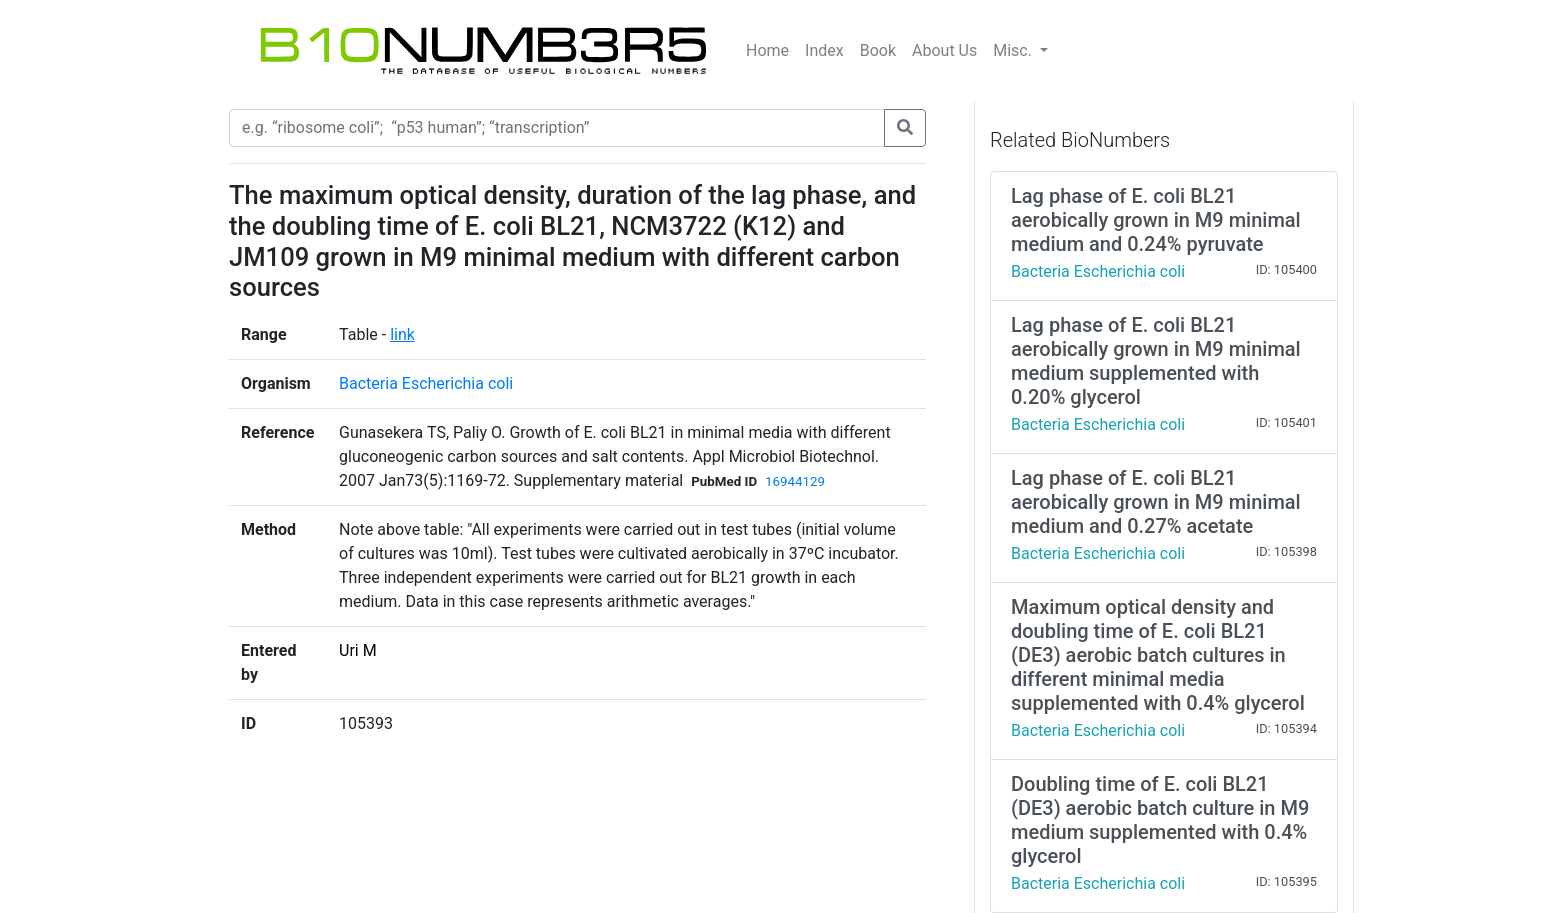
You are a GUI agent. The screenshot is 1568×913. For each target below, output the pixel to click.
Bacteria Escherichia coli (426, 383)
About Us (944, 50)
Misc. (1014, 50)
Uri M (358, 650)
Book (878, 50)
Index (824, 50)
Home (767, 50)
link (402, 334)
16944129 (795, 481)
